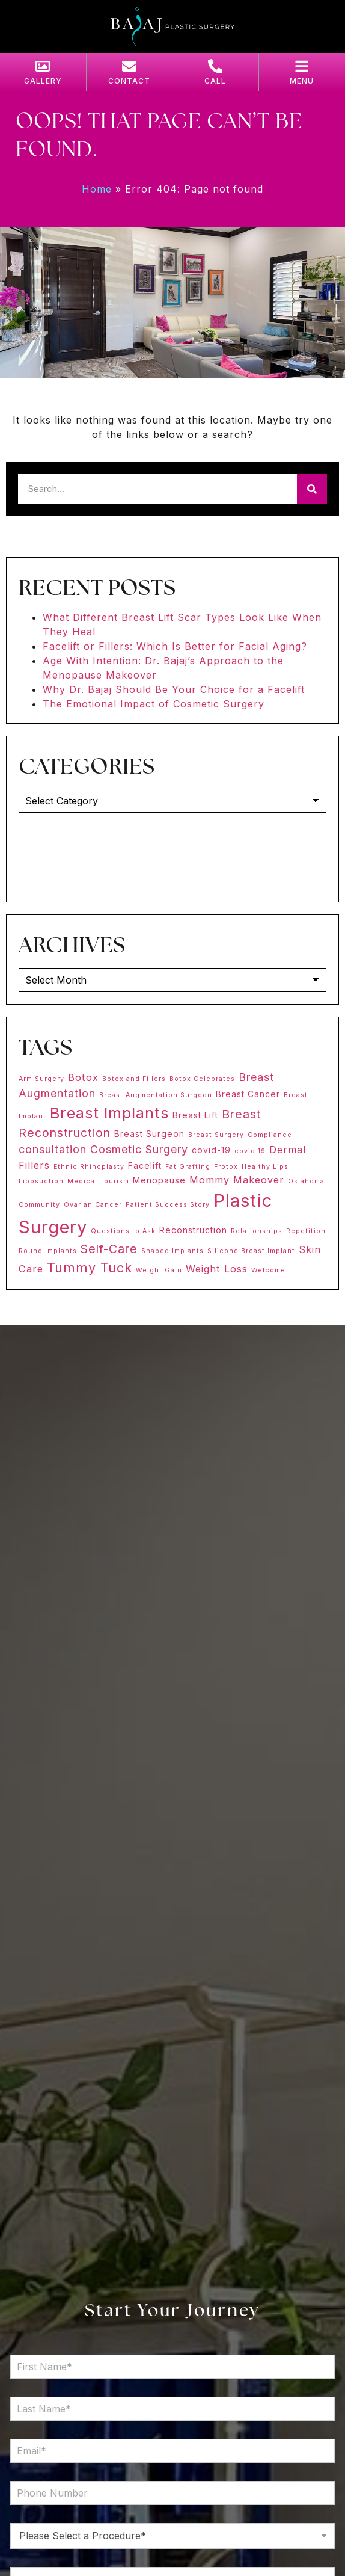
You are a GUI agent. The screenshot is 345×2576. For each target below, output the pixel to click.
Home (97, 189)
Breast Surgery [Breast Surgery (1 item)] (216, 1135)
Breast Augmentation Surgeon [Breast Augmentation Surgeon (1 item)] (155, 1095)
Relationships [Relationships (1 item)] (256, 1231)
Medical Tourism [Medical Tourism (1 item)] (98, 1181)
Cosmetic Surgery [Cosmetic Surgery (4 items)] (139, 1149)
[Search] (312, 489)
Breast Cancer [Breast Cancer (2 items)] (248, 1094)
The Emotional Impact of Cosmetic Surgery (153, 704)
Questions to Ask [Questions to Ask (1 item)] (123, 1231)
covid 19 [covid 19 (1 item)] (250, 1151)
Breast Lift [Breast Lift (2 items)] (195, 1115)
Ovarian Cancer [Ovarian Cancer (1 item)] (93, 1205)
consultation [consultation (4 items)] (53, 1149)
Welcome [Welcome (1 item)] (268, 1270)
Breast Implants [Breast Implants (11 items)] (109, 1113)
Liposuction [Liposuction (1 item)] (41, 1181)
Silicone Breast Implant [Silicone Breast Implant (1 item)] (251, 1251)
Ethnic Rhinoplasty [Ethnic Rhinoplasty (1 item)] (88, 1167)
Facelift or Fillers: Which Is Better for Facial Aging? (175, 646)
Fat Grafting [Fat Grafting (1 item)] (187, 1167)
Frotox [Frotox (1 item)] (226, 1167)
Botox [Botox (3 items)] (83, 1077)
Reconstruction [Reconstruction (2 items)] (193, 1230)
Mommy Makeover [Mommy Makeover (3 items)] (236, 1180)
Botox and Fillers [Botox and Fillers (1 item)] (134, 1079)
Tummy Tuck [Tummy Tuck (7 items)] (89, 1267)
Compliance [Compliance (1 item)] (270, 1135)
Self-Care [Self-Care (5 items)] (109, 1249)
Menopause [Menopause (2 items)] (159, 1180)
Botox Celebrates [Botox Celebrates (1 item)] (202, 1079)
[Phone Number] (172, 2493)
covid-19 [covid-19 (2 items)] (211, 1150)
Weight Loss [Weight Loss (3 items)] (217, 1269)
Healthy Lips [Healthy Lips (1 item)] (265, 1167)
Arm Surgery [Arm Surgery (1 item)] (41, 1079)
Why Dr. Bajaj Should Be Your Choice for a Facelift (174, 689)
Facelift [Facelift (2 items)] (145, 1165)
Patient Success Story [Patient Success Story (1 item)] (168, 1205)
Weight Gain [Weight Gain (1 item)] (159, 1270)
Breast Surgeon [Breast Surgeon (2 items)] (149, 1134)
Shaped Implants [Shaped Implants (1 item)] (172, 1251)
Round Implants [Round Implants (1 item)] (48, 1251)
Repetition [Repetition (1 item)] (306, 1231)
